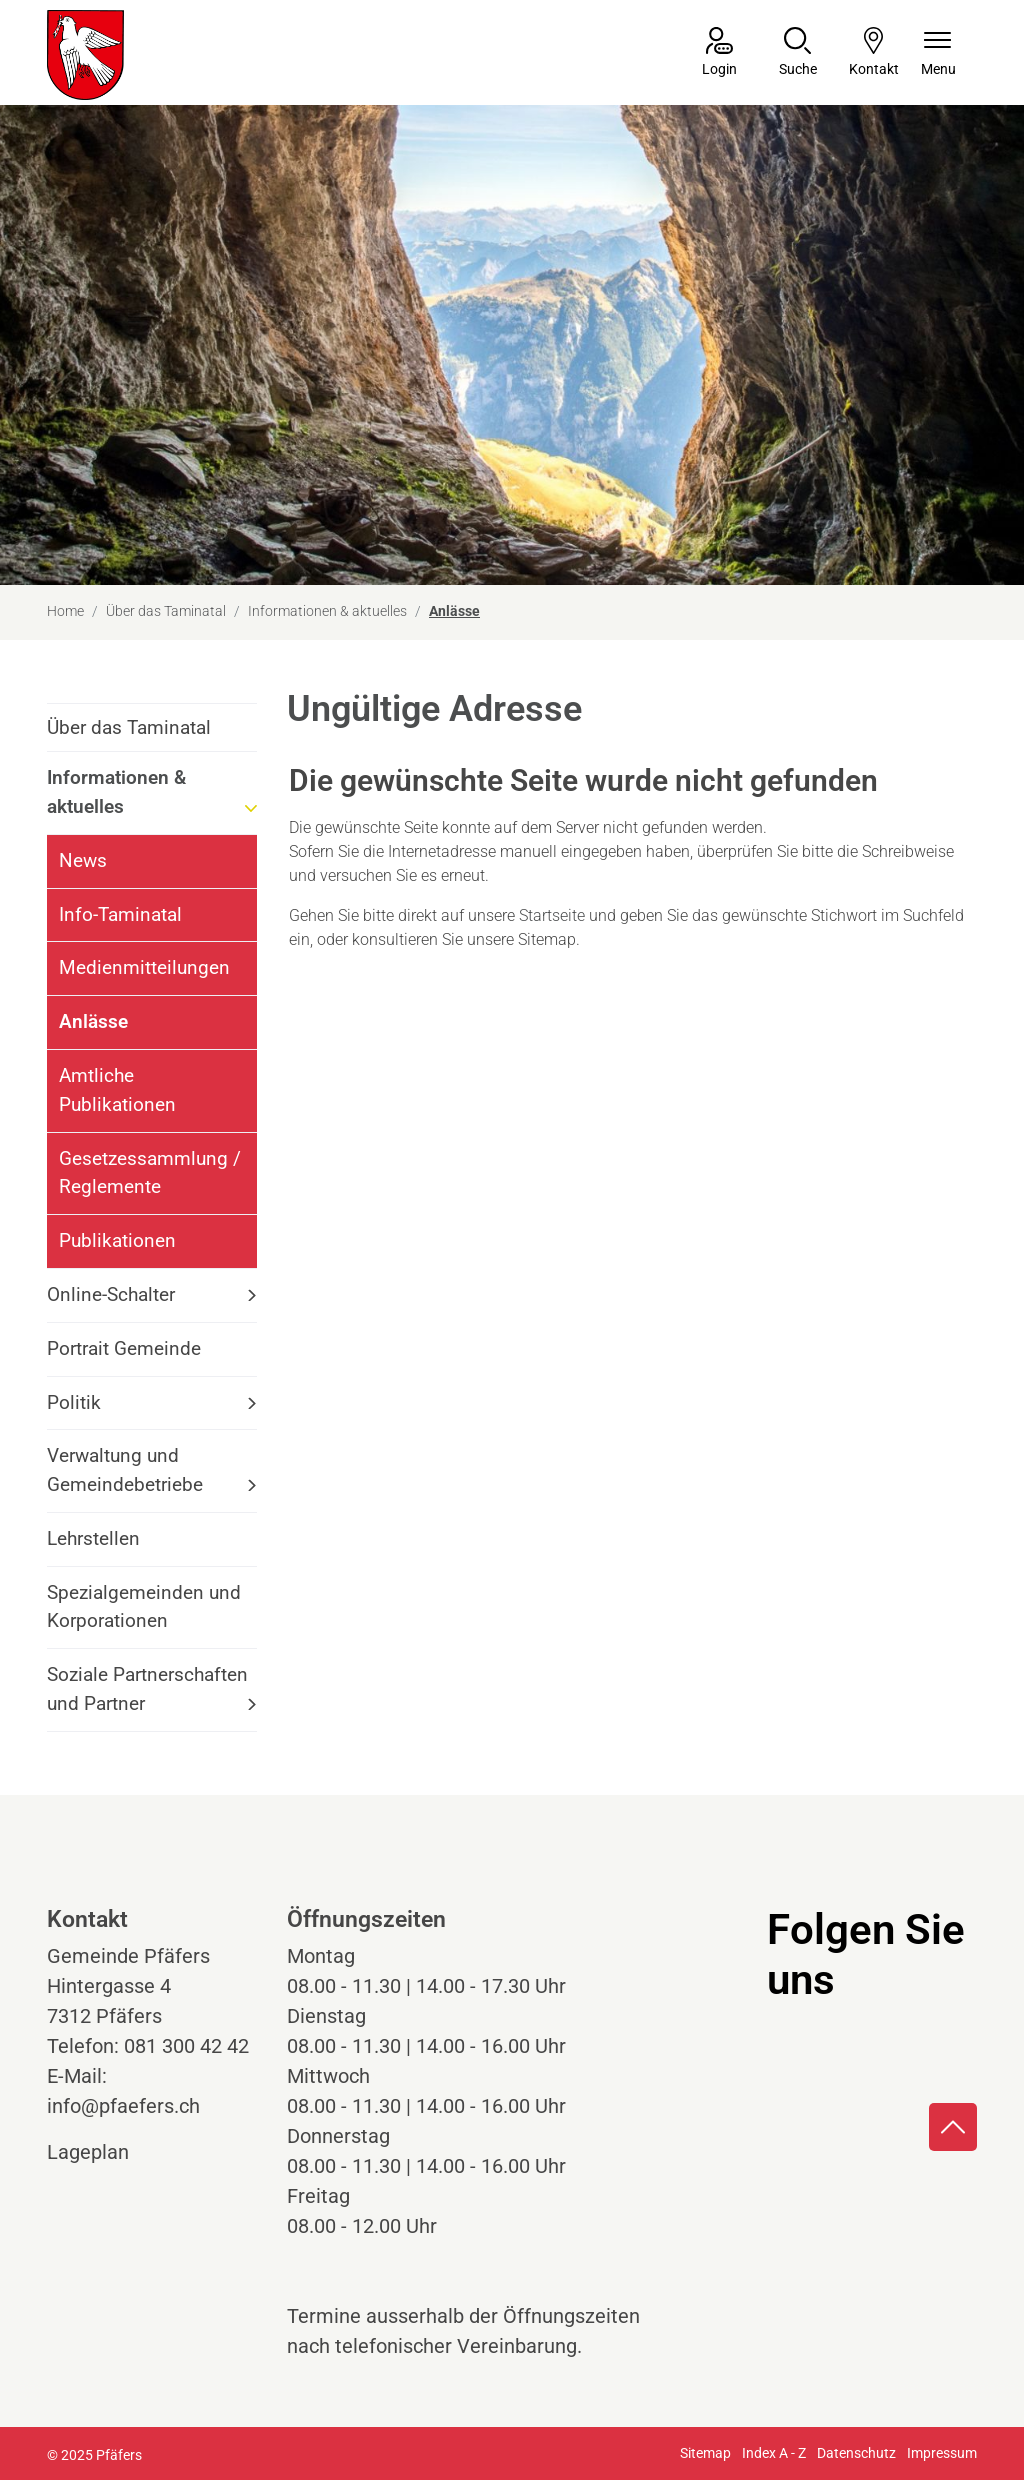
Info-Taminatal (120, 914)
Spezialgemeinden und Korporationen (144, 1607)
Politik (74, 1402)
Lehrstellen (93, 1538)
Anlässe (114, 1029)
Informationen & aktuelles (116, 792)
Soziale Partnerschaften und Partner (147, 1689)
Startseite (552, 915)
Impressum (942, 2453)
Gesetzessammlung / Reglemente (150, 1173)
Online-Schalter (111, 1294)
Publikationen (117, 1240)
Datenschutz (856, 2453)
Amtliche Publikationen (117, 1090)
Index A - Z (774, 2453)
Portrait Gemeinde (124, 1348)
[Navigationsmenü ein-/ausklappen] (938, 53)
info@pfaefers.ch (123, 2106)
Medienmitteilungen (144, 967)
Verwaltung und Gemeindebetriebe (125, 1470)
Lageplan (106, 2152)
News (83, 860)
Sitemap (705, 2453)
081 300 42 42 (186, 2046)
